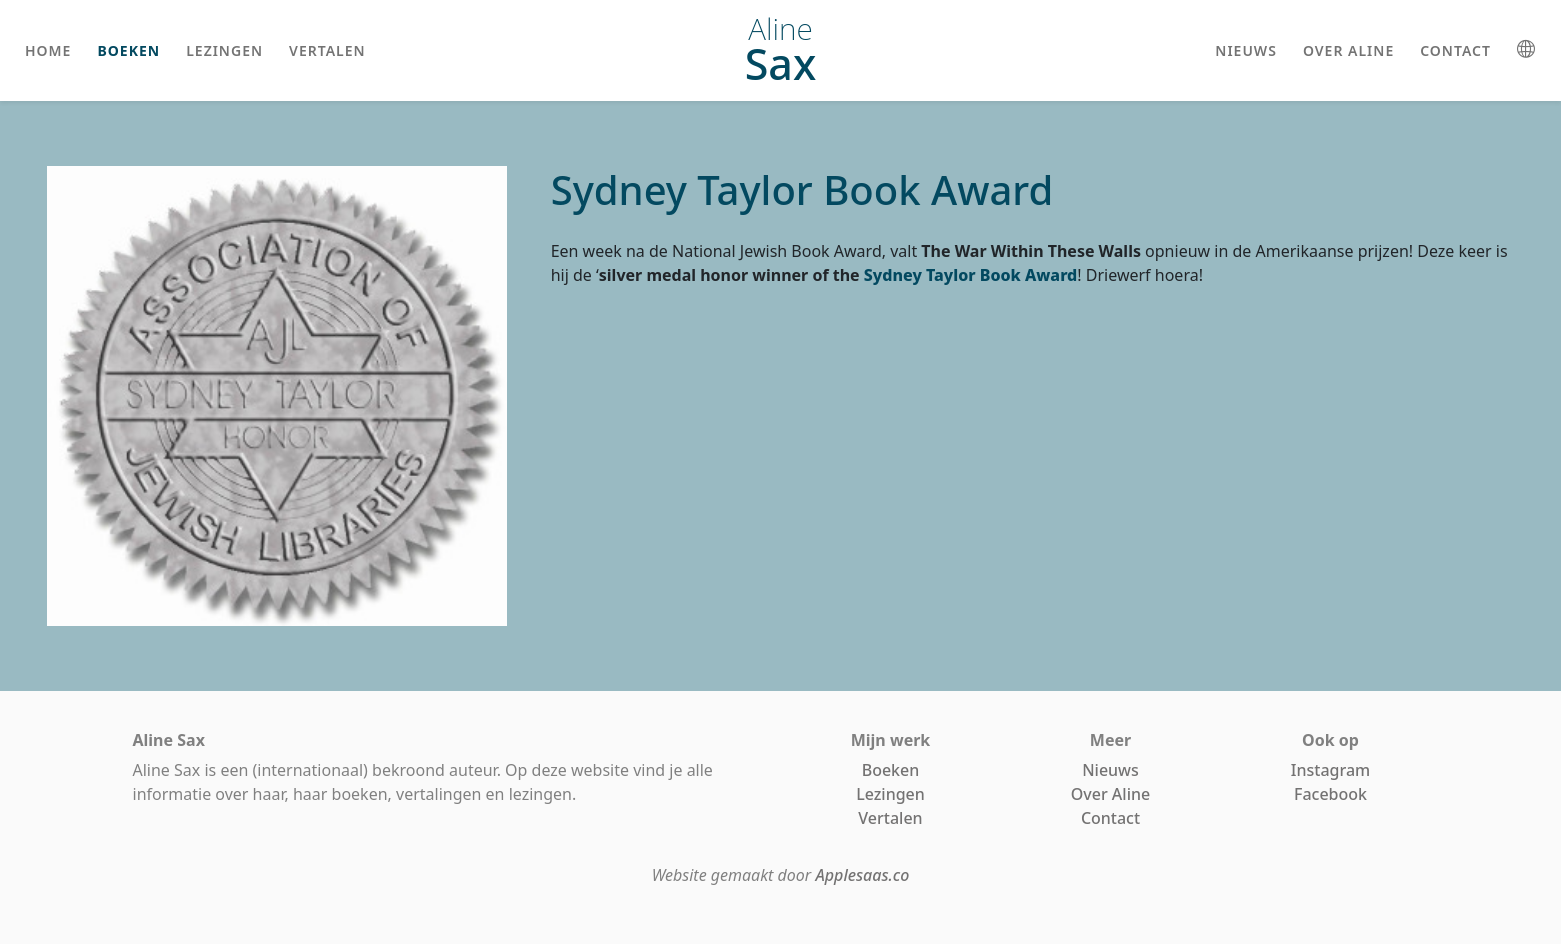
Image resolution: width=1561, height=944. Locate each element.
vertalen (327, 50)
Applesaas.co (862, 875)
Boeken (891, 770)
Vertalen (890, 818)
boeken (128, 50)
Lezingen (890, 794)
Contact (1110, 818)
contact (1455, 50)
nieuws (1246, 50)
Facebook (1330, 794)
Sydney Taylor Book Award (971, 275)
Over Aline (1110, 794)
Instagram (1330, 770)
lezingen (224, 50)
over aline (1348, 50)
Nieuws (1110, 770)
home (48, 50)
